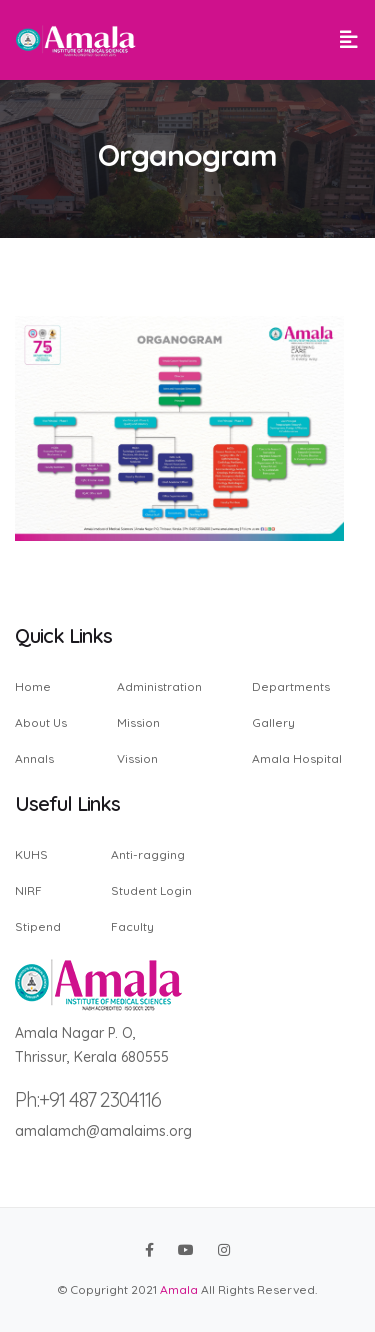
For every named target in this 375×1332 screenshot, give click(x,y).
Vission (137, 758)
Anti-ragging (148, 855)
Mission (138, 722)
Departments (291, 687)
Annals (34, 758)
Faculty (132, 926)
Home (33, 687)
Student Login (151, 890)
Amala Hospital (297, 758)
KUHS (31, 855)
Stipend (38, 926)
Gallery (273, 722)
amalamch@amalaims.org (103, 1131)
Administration (159, 687)
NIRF (28, 890)
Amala (179, 1289)
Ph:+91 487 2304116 (88, 1099)
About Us (41, 722)
